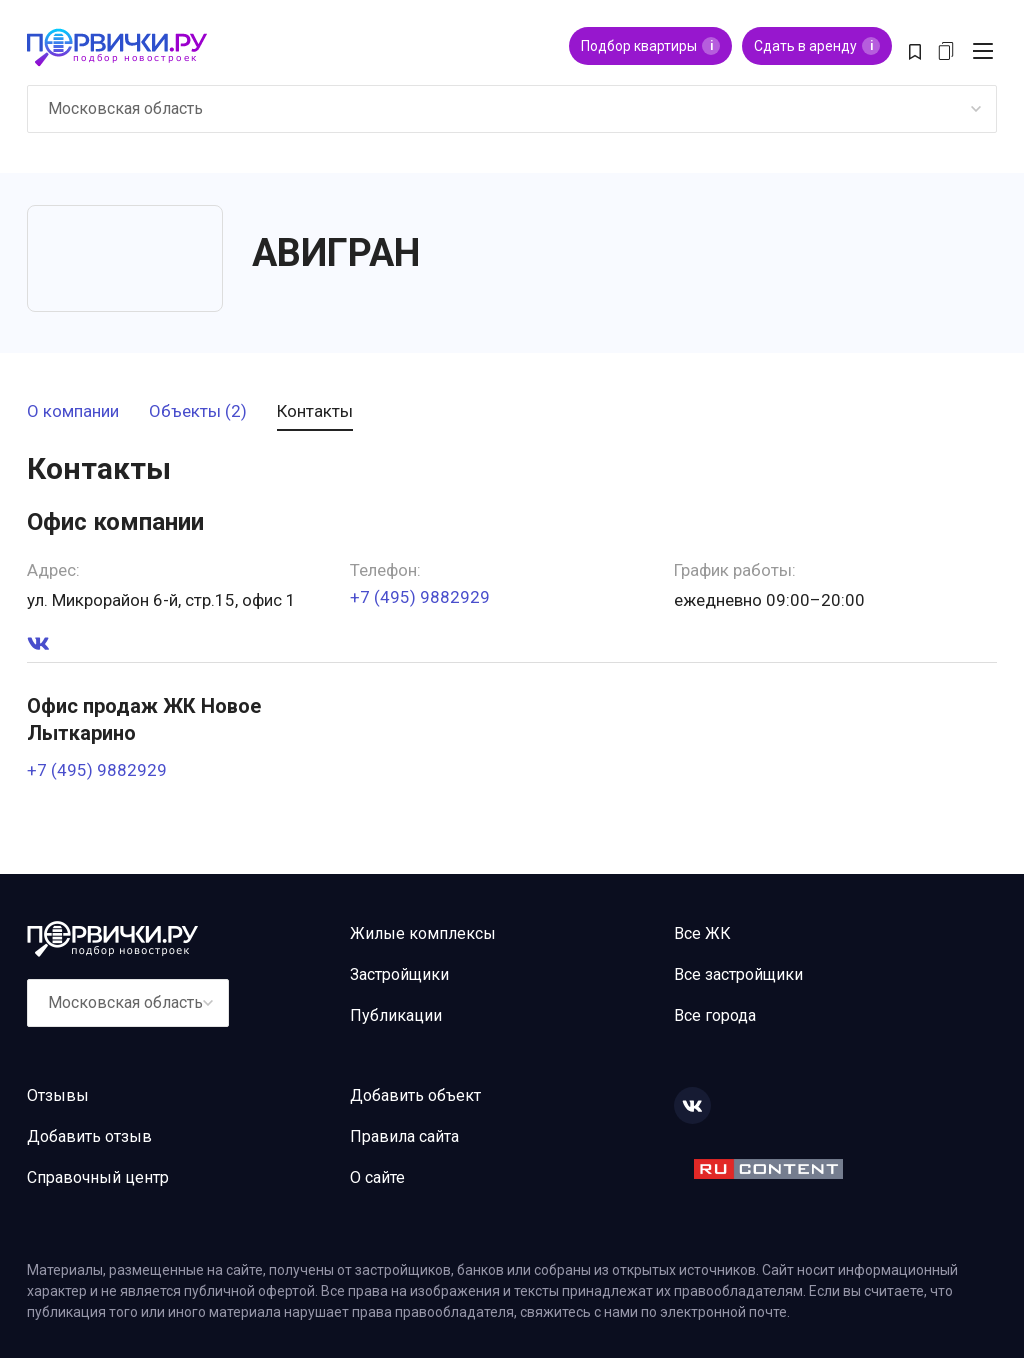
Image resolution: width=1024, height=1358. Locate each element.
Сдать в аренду (817, 46)
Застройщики (399, 974)
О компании (73, 412)
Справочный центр (98, 1177)
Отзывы (58, 1095)
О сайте (377, 1177)
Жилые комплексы (423, 933)
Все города (715, 1015)
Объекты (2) (198, 412)
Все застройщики (738, 974)
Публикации (396, 1015)
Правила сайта (404, 1136)
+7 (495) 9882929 (420, 597)
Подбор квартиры (650, 46)
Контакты (315, 412)
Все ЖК (702, 933)
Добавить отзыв (89, 1136)
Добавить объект (415, 1095)
